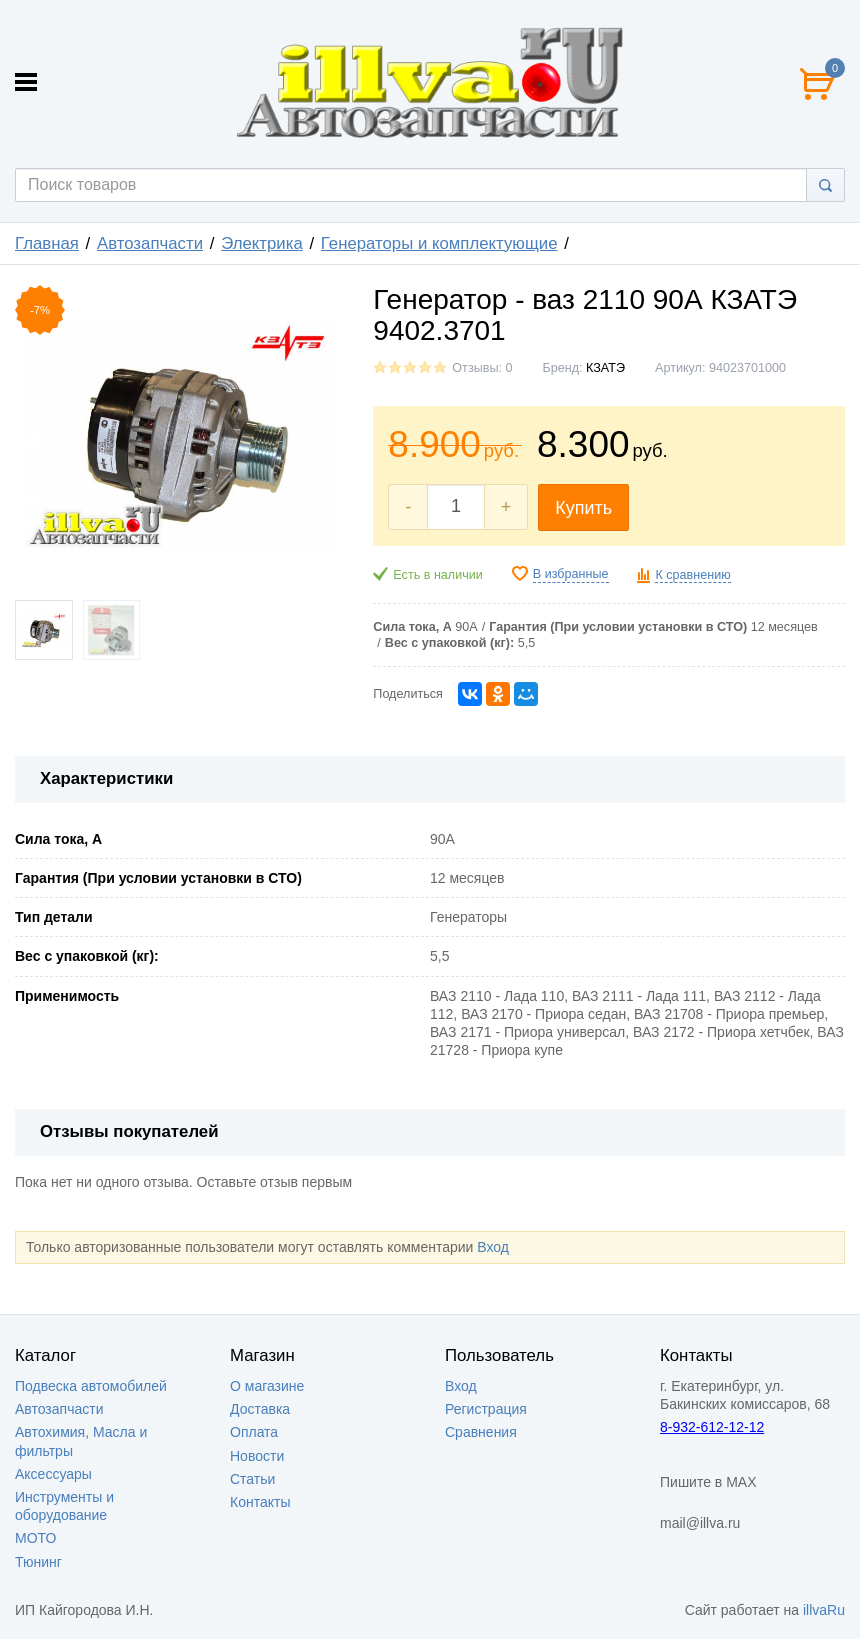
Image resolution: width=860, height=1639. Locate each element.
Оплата (254, 1432)
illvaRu (824, 1610)
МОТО (35, 1538)
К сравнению (692, 575)
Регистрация (486, 1409)
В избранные (571, 574)
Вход (493, 1247)
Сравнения (481, 1432)
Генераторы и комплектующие (439, 243)
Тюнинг (38, 1562)
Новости (257, 1456)
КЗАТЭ (605, 368)
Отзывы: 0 (482, 368)
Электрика (262, 243)
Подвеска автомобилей (91, 1386)
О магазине (267, 1386)
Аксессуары (53, 1474)
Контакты (260, 1502)
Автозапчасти (150, 243)
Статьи (252, 1479)
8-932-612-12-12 (712, 1427)
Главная (47, 243)
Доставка (260, 1409)
